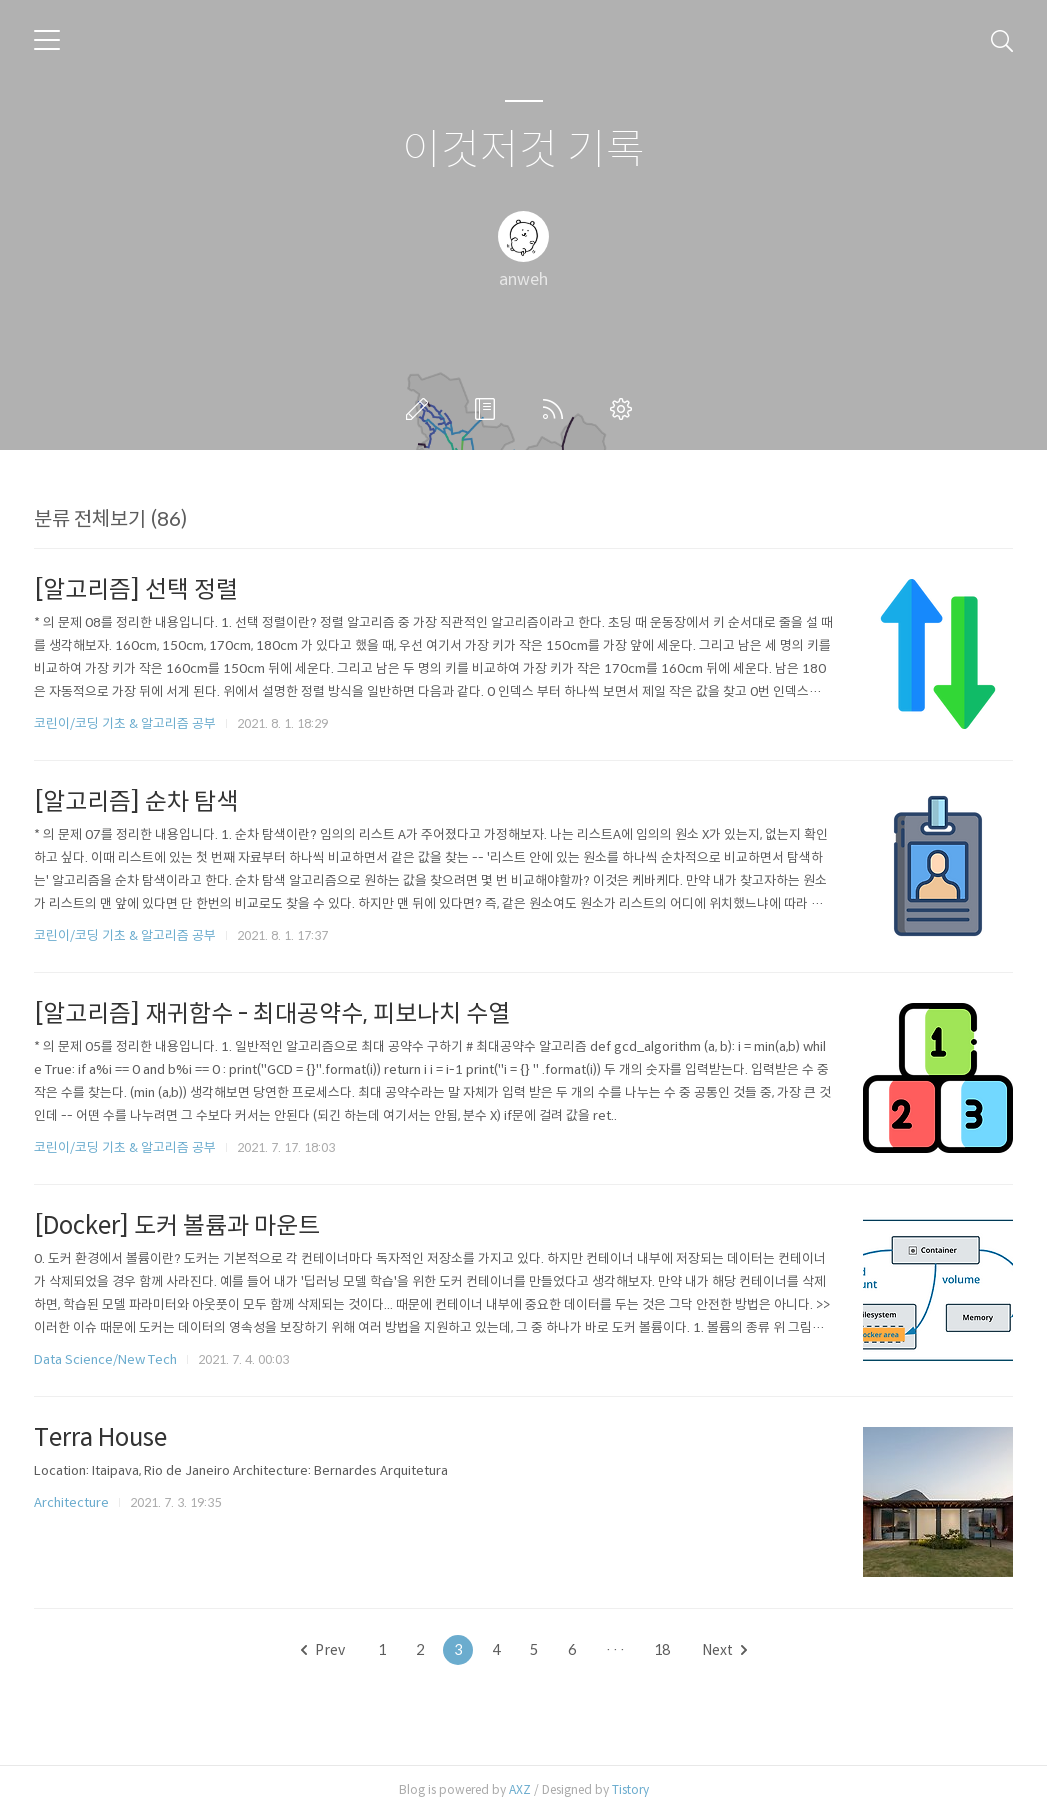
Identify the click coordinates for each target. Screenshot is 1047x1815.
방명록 (489, 409)
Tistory (630, 1789)
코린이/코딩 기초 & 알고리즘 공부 (125, 723)
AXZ (520, 1789)
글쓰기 (421, 409)
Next (724, 1650)
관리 (625, 409)
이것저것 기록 (523, 150)
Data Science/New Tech (105, 1359)
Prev (323, 1650)
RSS (557, 409)
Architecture (71, 1502)
